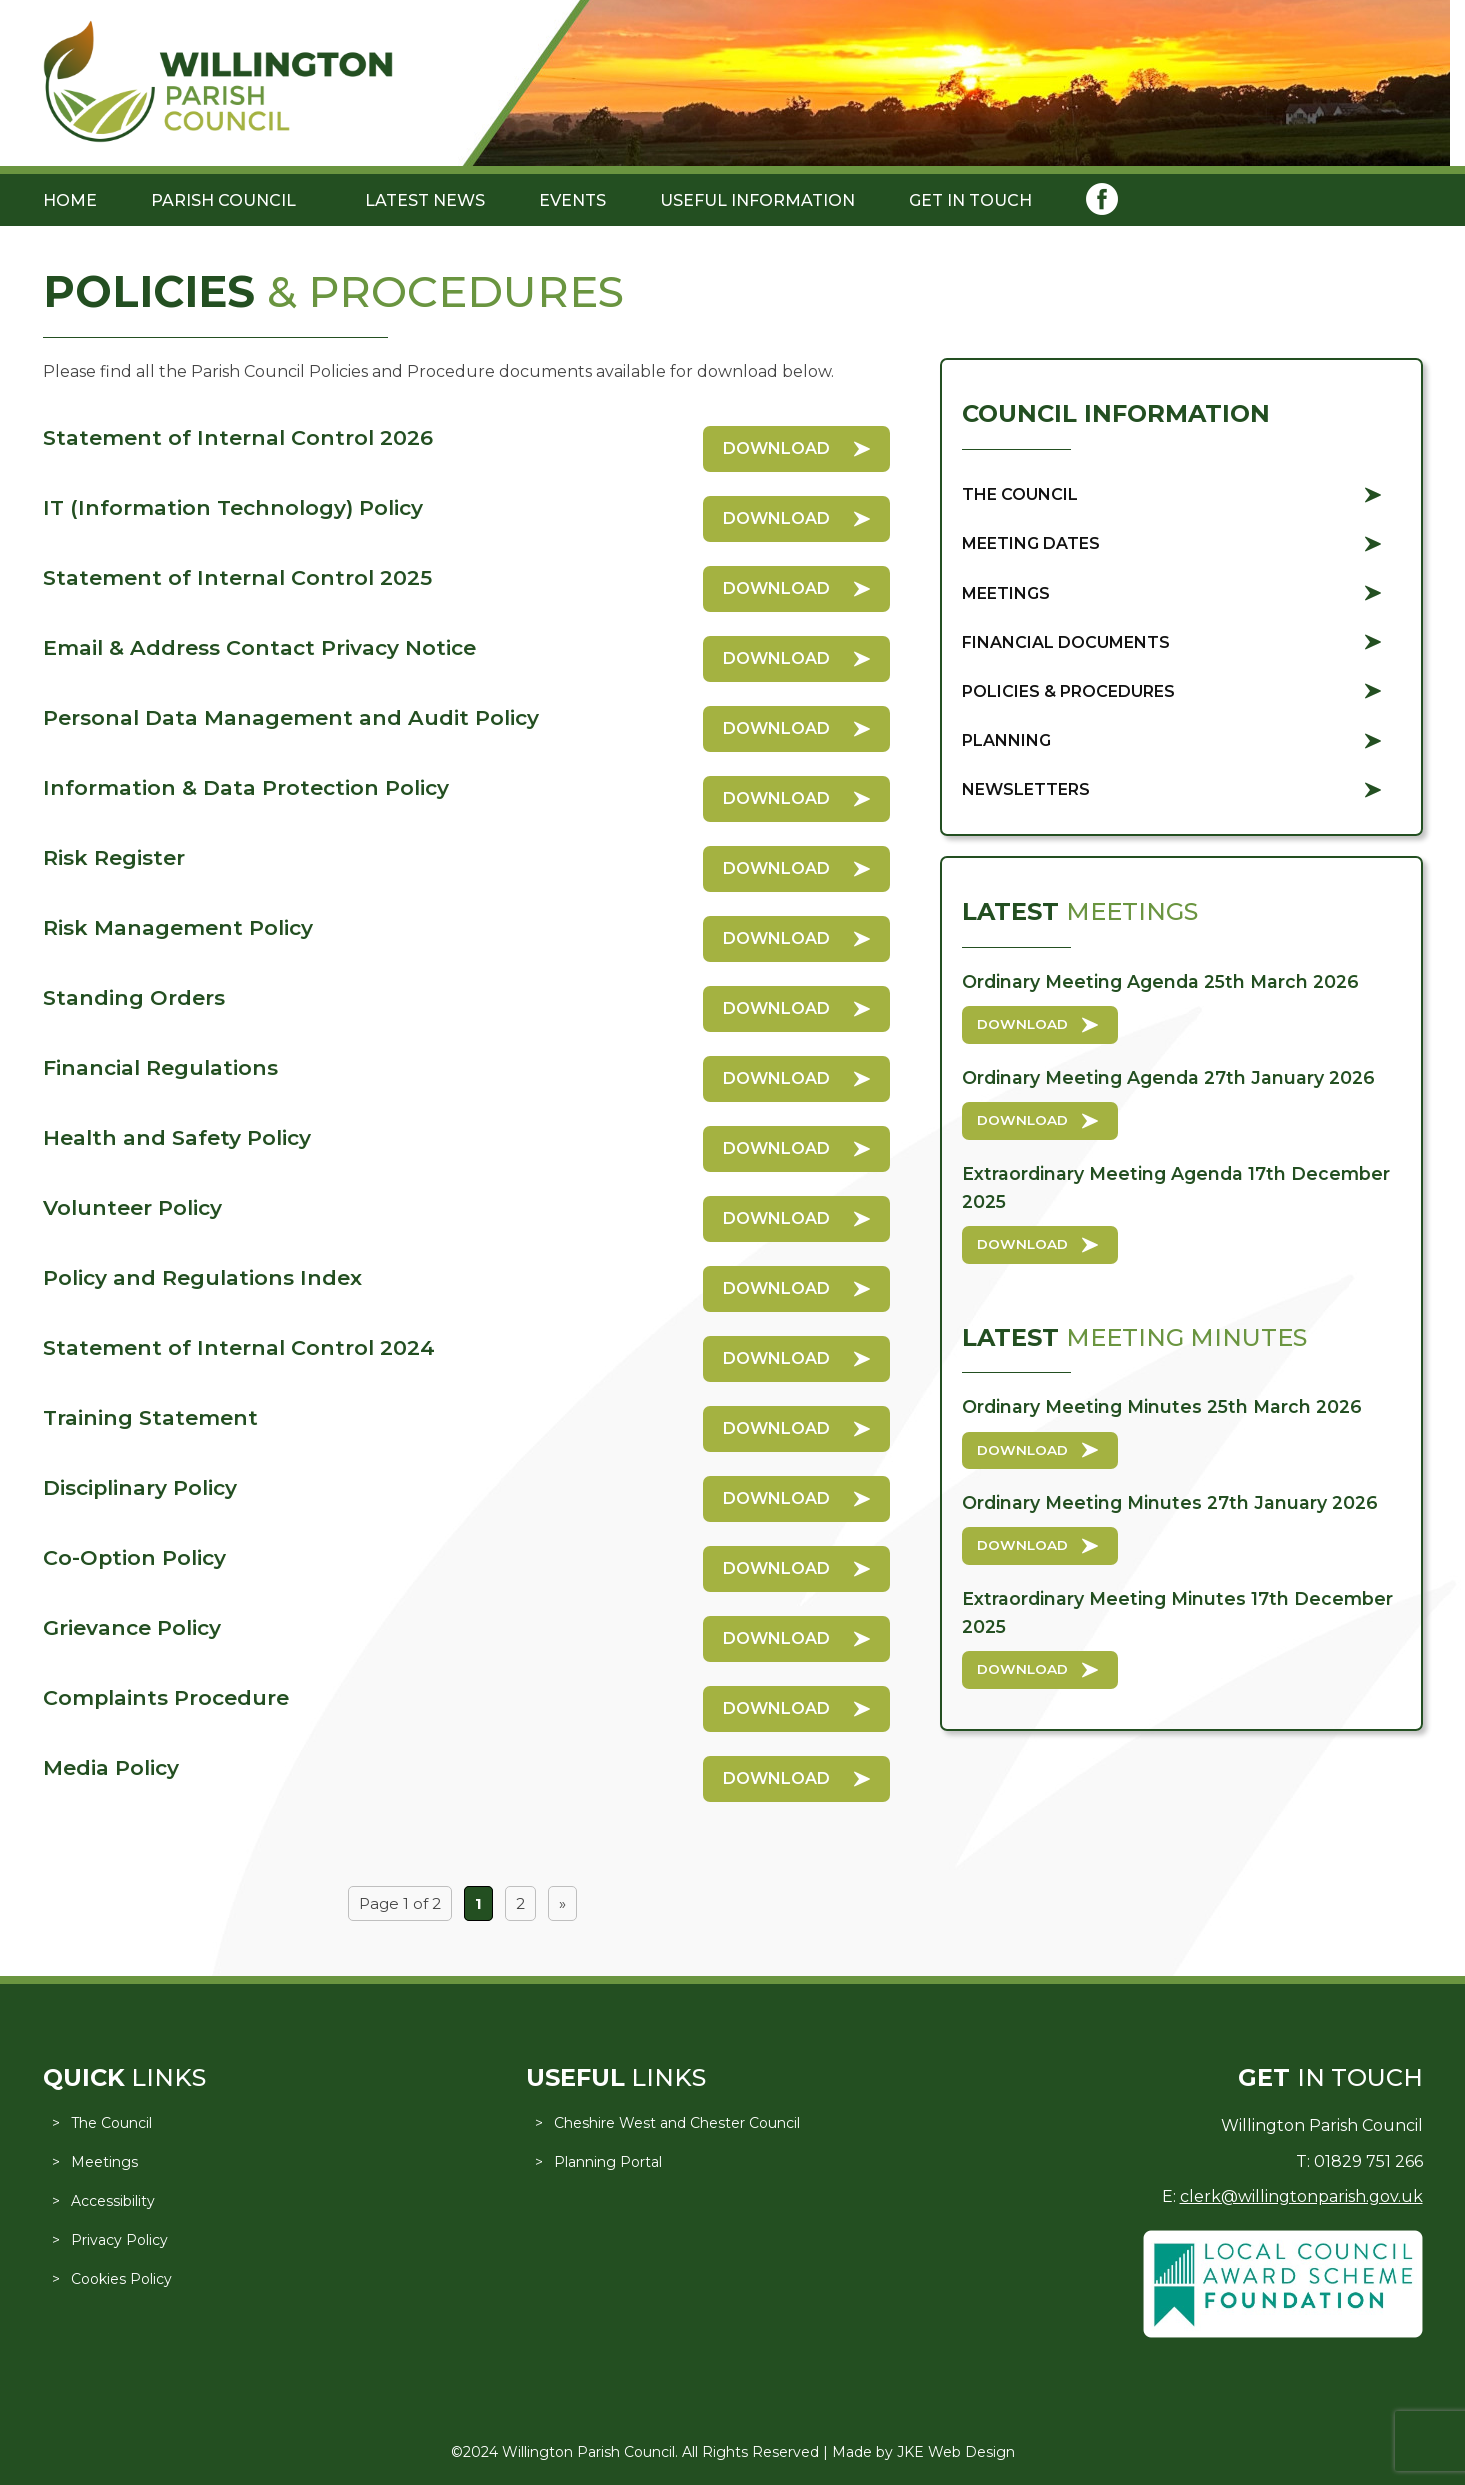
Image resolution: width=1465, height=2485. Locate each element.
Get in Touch (970, 200)
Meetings (1006, 593)
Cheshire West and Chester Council (677, 2123)
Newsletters (1026, 789)
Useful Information (757, 200)
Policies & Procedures (1068, 691)
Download (776, 448)
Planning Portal (608, 2162)
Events (572, 200)
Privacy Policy (119, 2240)
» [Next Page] (562, 1903)
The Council (1020, 494)
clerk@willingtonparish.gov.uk (1301, 2196)
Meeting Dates (1031, 543)
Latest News (425, 200)
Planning (1006, 740)
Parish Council (223, 200)
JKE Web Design (956, 2452)
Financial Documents (1066, 642)
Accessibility (113, 2201)
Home (70, 200)
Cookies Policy (121, 2279)
